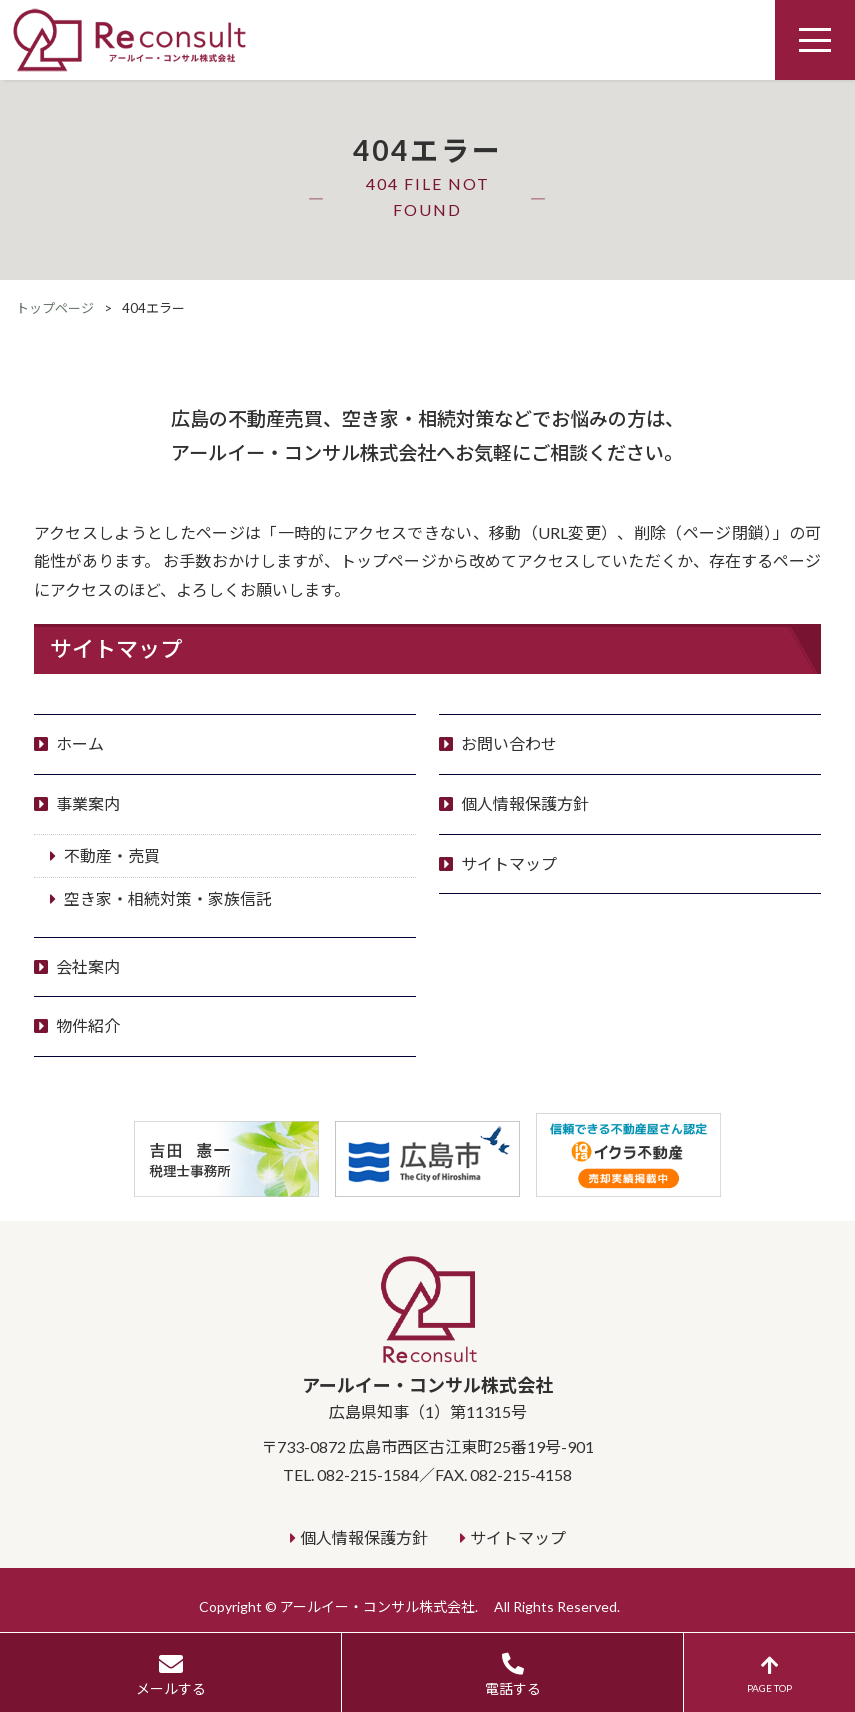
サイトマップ (509, 863)
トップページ (55, 308)
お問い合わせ (509, 743)
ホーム (80, 743)
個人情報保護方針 (525, 803)
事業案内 (88, 803)
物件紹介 (88, 1025)
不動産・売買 (112, 855)
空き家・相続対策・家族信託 (168, 898)
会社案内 (88, 966)
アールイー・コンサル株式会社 (428, 1338)
